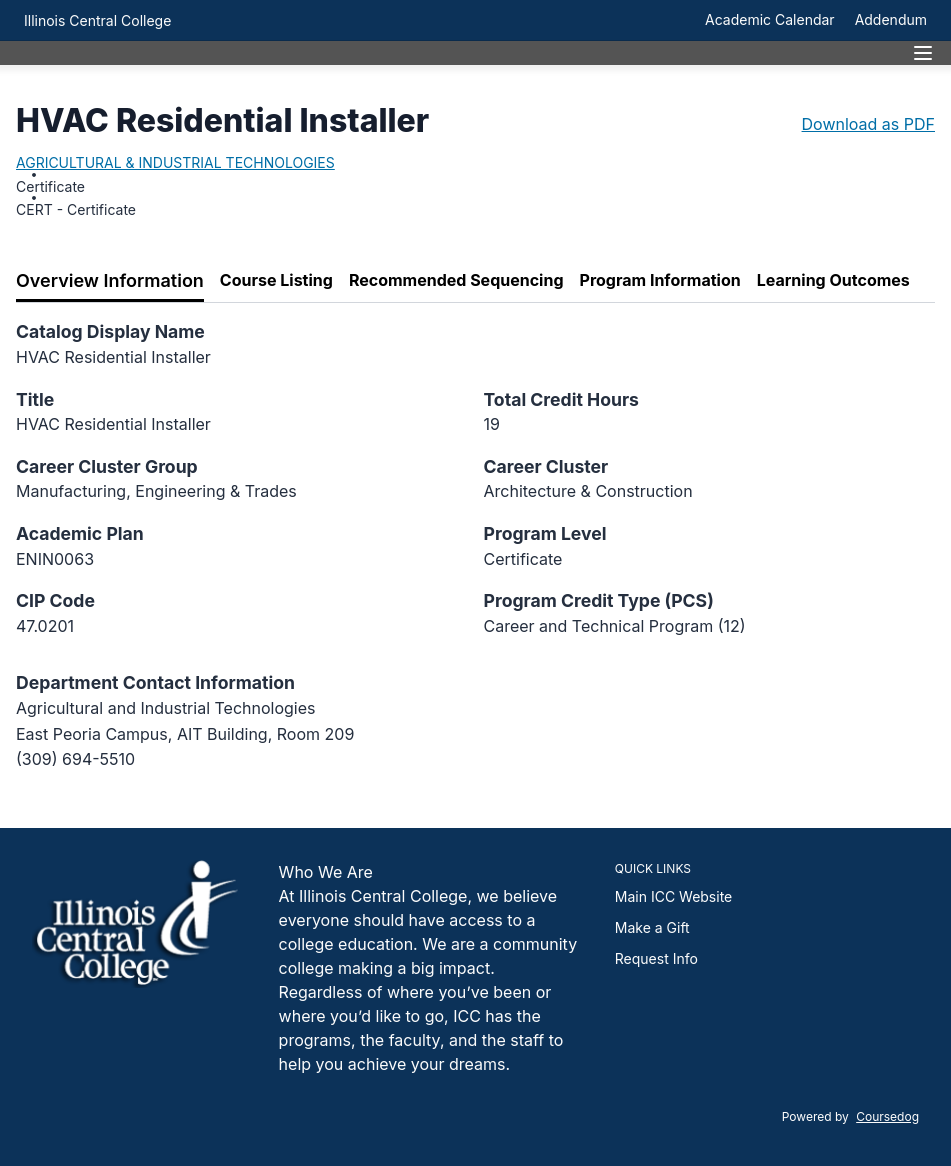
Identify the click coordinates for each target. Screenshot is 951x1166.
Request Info (656, 958)
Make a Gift (652, 927)
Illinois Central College (97, 20)
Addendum (891, 19)
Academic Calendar (770, 19)
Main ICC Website (673, 896)
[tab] (110, 281)
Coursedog (887, 1116)
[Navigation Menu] (923, 53)
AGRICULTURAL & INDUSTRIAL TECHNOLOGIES (175, 162)
